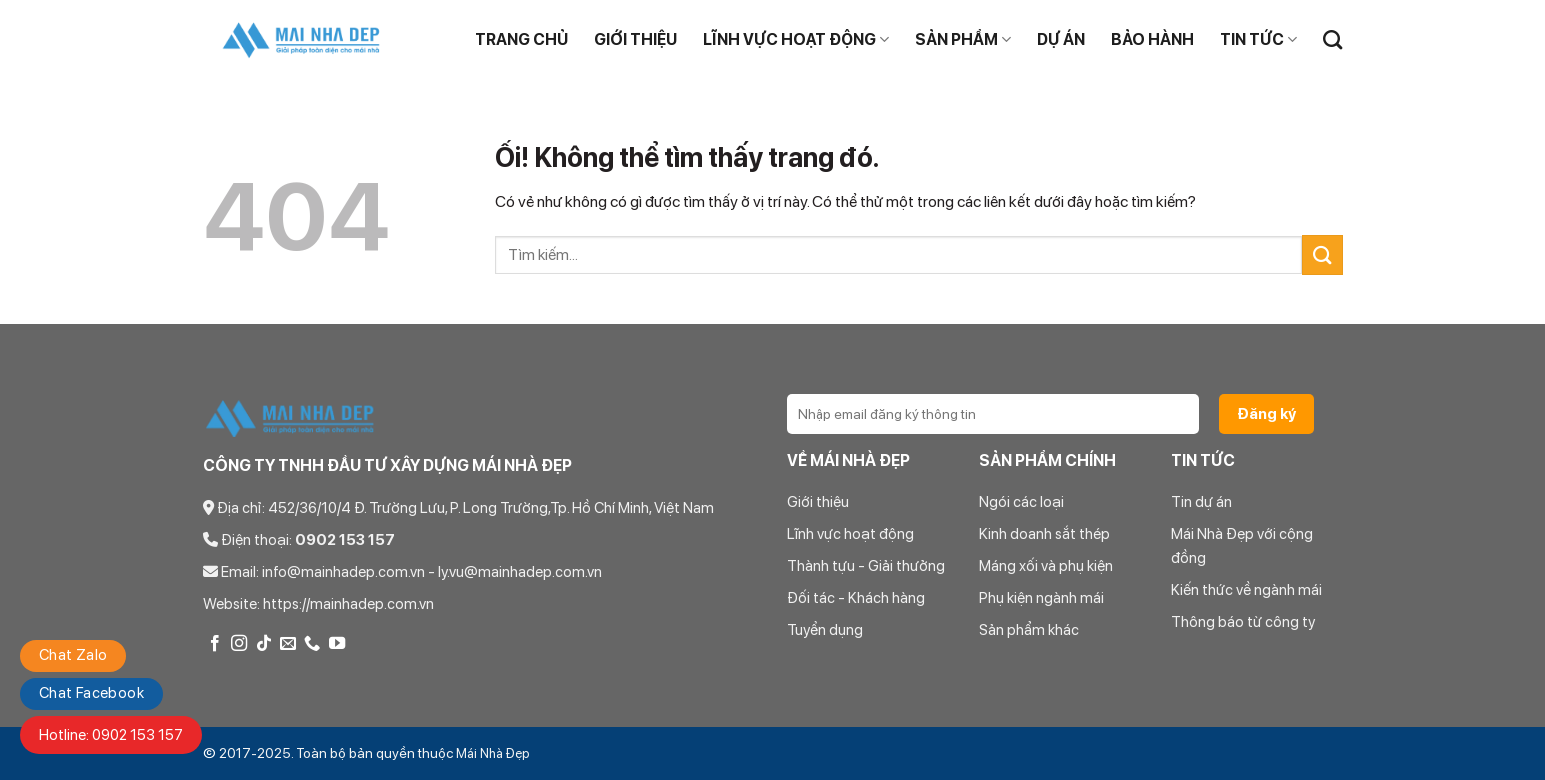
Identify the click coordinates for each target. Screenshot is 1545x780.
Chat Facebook (91, 693)
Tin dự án (1201, 502)
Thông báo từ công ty (1243, 622)
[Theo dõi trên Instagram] (239, 644)
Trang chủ (521, 39)
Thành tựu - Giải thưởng (866, 566)
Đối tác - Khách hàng (856, 598)
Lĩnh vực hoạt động (796, 40)
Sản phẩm (963, 40)
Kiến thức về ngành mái (1246, 590)
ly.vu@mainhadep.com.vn (520, 572)
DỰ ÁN (1061, 39)
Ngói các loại (1021, 502)
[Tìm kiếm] (1332, 39)
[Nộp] (1322, 254)
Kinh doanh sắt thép (1044, 534)
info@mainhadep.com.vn (343, 572)
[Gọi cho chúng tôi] (312, 644)
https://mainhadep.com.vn (348, 604)
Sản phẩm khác (1029, 630)
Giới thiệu (635, 39)
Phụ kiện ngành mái (1041, 598)
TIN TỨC (1258, 40)
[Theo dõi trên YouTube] (337, 644)
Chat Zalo (73, 655)
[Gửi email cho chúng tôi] (288, 644)
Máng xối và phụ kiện (1046, 566)
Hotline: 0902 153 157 (111, 735)
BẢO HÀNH (1152, 39)
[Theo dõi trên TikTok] (264, 644)
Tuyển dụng (825, 630)
